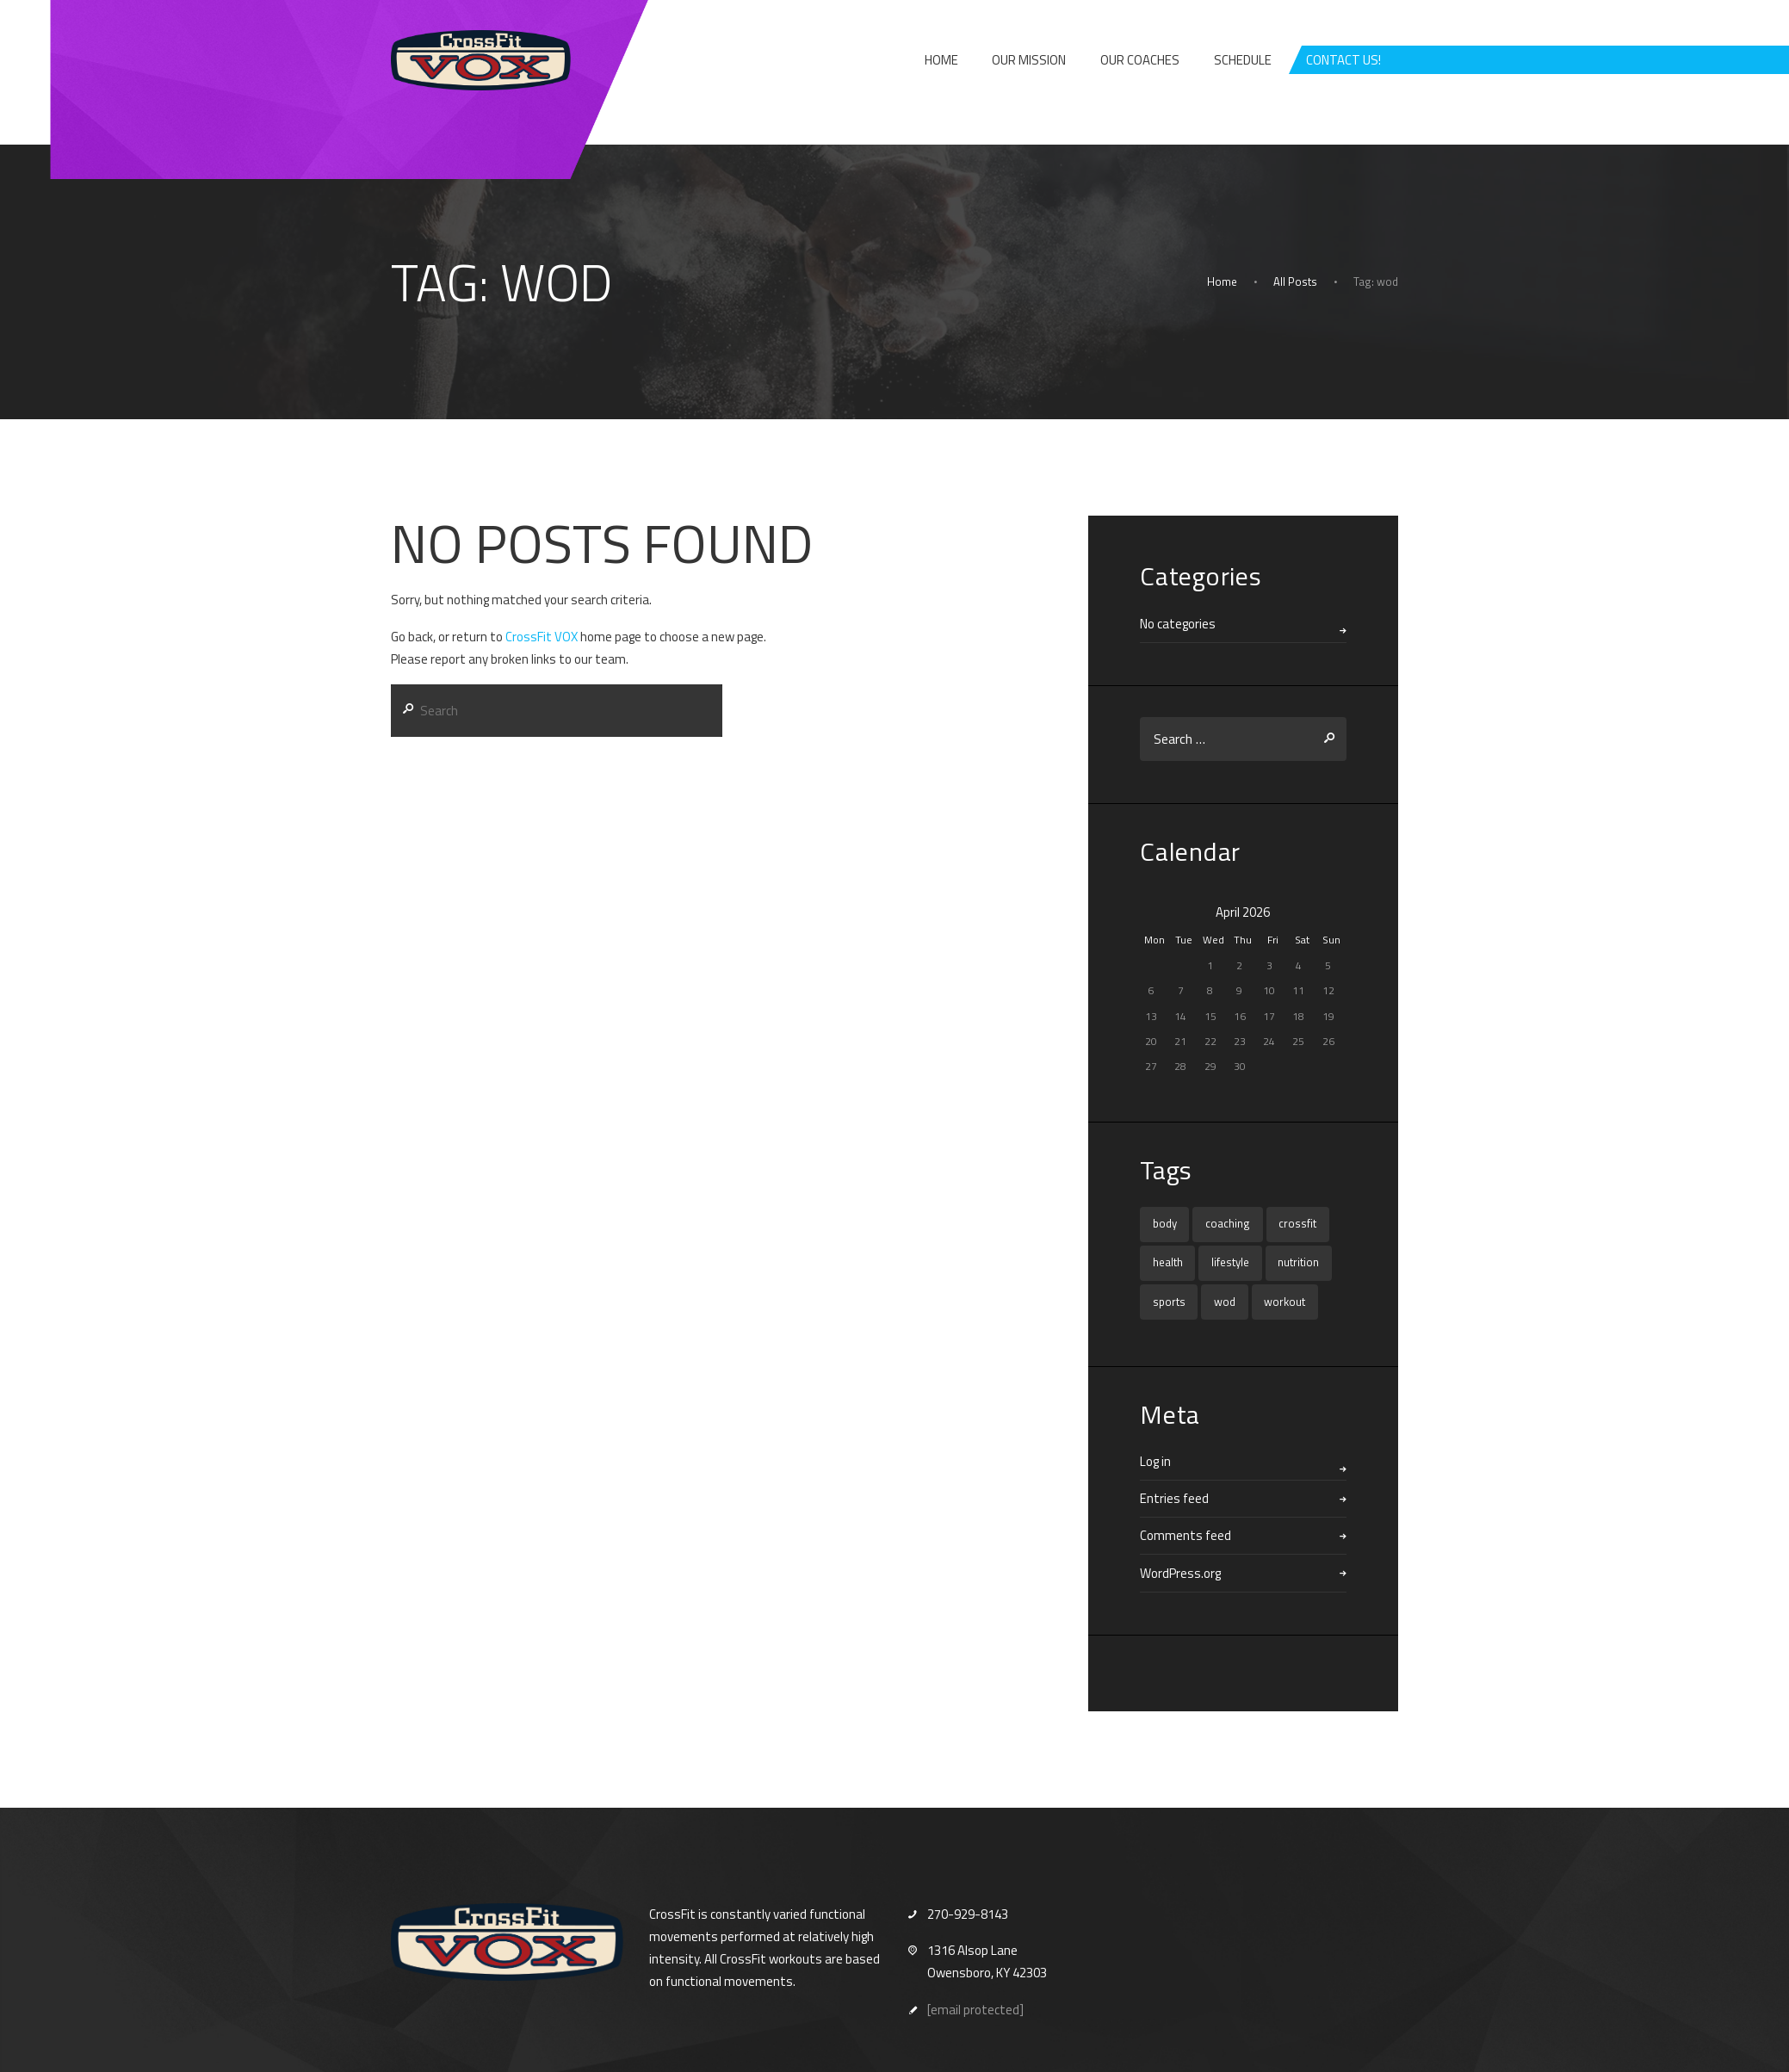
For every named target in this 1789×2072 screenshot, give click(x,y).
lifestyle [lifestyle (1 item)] (1230, 1262)
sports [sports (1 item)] (1169, 1301)
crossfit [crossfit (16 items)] (1297, 1223)
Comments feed (1185, 1535)
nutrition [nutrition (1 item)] (1298, 1262)
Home (1222, 282)
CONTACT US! (1343, 60)
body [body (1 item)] (1165, 1223)
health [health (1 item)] (1168, 1262)
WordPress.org (1180, 1573)
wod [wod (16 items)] (1224, 1301)
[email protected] (975, 2009)
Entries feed (1174, 1498)
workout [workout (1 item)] (1284, 1301)
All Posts (1295, 282)
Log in (1155, 1461)
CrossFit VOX (541, 636)
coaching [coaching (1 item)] (1227, 1223)
